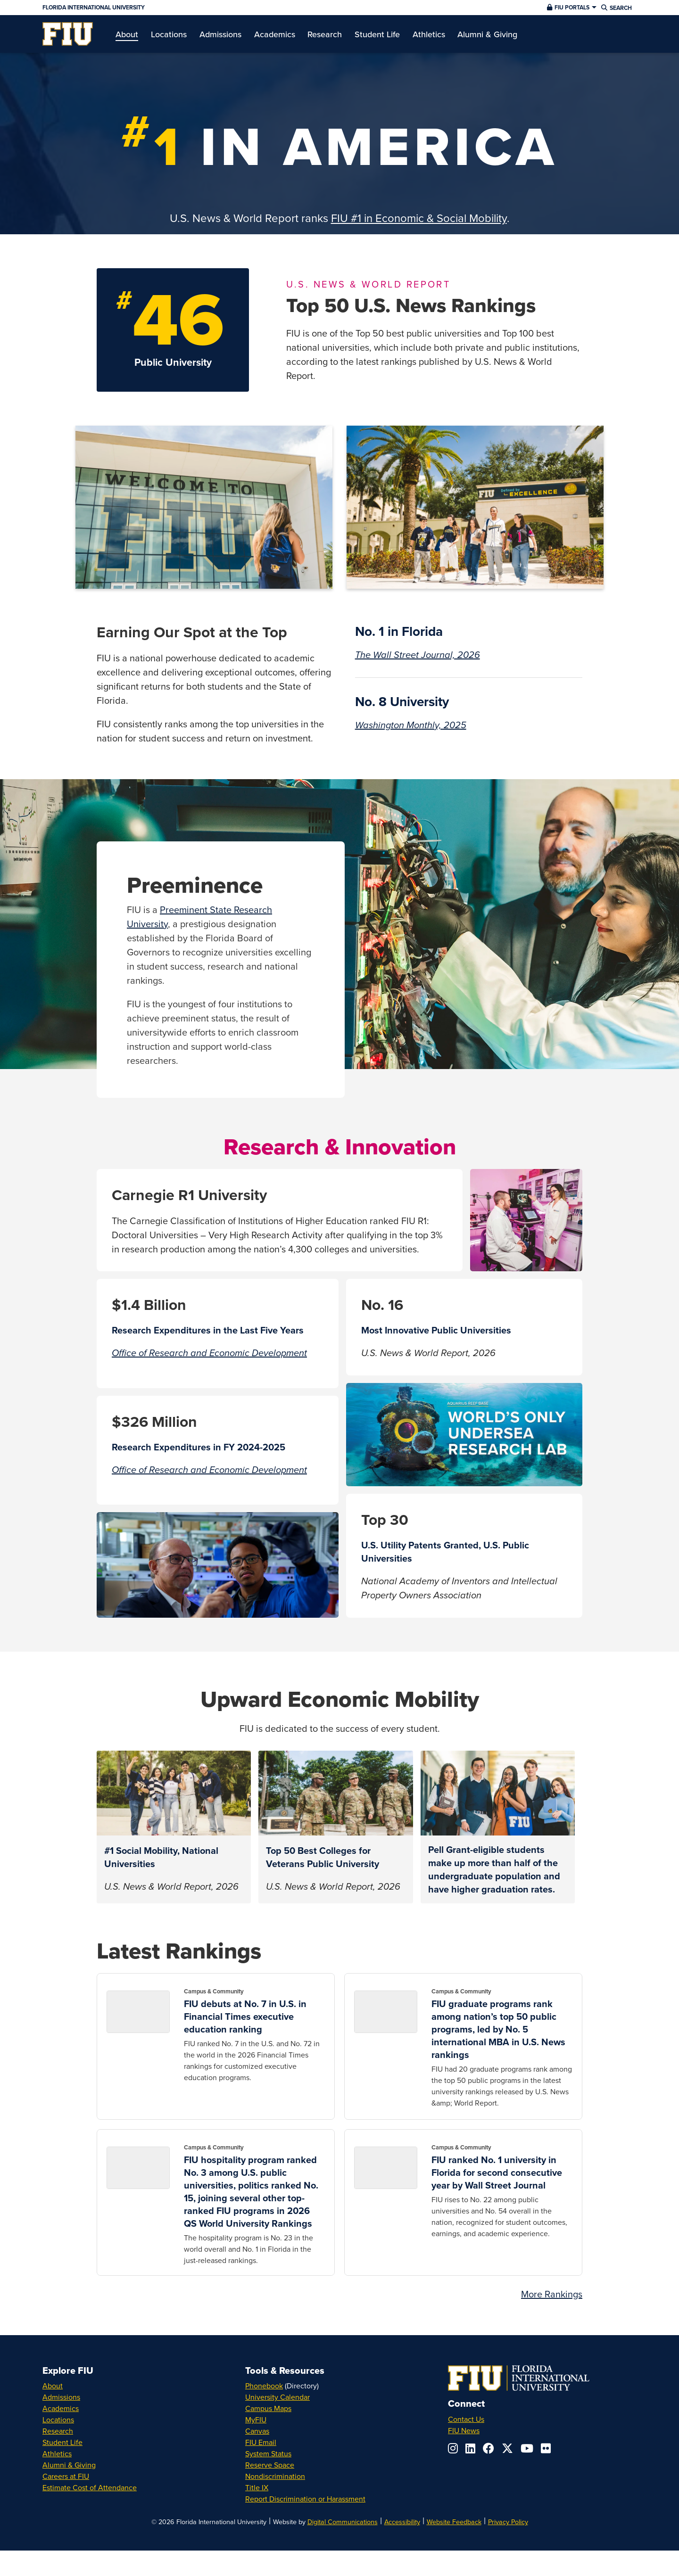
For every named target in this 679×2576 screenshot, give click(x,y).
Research (57, 2431)
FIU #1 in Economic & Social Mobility (419, 218)
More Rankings (551, 2294)
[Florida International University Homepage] (241, 7)
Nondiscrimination (275, 2476)
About (52, 2385)
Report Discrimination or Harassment (305, 2499)
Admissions (61, 2397)
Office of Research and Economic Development (209, 1353)
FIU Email (260, 2442)
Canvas (257, 2431)
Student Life (62, 2442)
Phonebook (264, 2385)
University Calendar (277, 2397)
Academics (60, 2408)
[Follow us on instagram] (453, 2448)
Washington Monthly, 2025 (410, 725)
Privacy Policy (508, 2522)
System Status (268, 2453)
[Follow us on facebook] (488, 2448)
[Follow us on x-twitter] (507, 2448)
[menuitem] (67, 34)
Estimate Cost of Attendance (89, 2487)
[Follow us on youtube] (527, 2448)
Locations (58, 2419)
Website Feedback (454, 2522)
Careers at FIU (65, 2476)
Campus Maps (268, 2408)
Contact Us (466, 2419)
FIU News (464, 2430)
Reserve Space (269, 2465)
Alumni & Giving (69, 2465)
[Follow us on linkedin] (470, 2448)
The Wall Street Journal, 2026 (417, 655)
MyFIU (255, 2419)
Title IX (256, 2487)
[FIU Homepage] (67, 34)
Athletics (57, 2453)
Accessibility (402, 2522)
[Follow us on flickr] (546, 2448)
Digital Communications (342, 2522)
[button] (570, 7)
